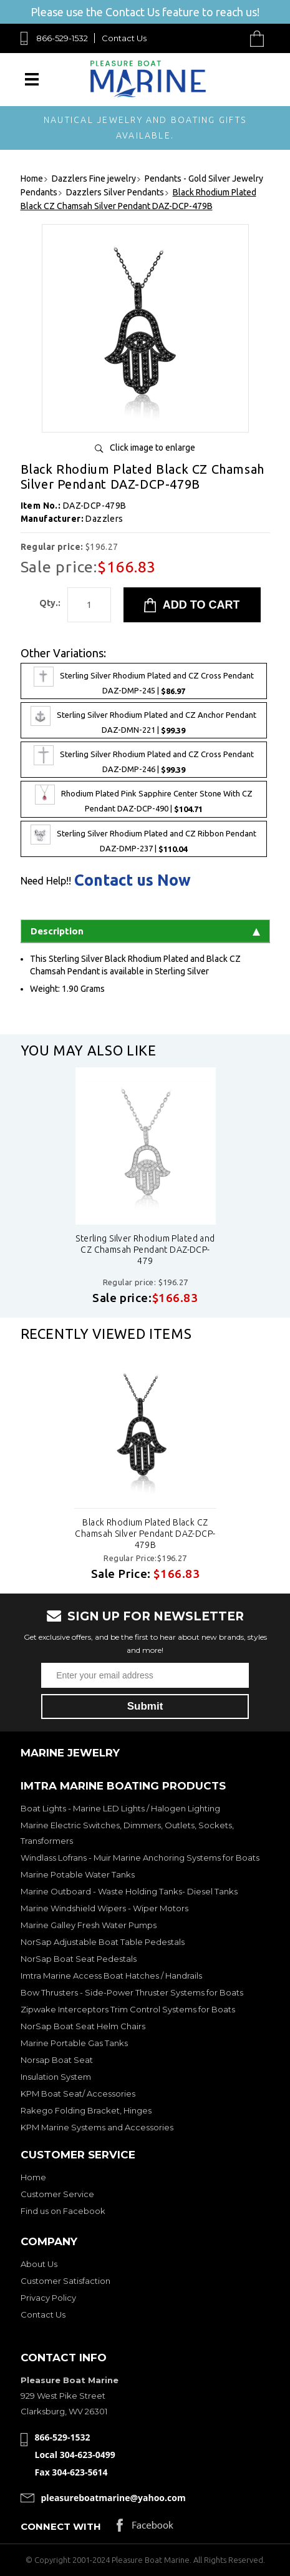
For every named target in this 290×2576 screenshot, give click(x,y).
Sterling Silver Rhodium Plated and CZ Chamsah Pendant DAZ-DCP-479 (145, 1249)
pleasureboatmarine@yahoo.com (113, 2498)
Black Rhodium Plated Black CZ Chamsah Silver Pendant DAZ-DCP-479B (145, 1533)
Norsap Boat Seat (57, 2060)
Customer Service (57, 2194)
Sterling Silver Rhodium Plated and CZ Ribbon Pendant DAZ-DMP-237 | (143, 839)
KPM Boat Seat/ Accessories (78, 2094)
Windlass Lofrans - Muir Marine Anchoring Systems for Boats (140, 1858)
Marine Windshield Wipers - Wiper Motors (104, 1908)
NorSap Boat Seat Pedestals (79, 1959)
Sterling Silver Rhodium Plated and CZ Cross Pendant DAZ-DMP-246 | (144, 759)
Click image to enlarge (152, 448)
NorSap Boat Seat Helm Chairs (83, 2026)
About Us (39, 2264)
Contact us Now (132, 880)
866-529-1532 (62, 38)
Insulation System (56, 2077)
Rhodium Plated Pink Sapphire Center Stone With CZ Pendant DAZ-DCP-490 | (144, 799)
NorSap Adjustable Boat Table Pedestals (103, 1942)
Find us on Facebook (63, 2211)
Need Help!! (46, 881)
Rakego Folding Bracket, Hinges (86, 2110)
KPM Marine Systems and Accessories (97, 2127)
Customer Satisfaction (65, 2281)
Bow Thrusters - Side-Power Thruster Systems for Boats (132, 1992)
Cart (260, 38)
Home (33, 2177)
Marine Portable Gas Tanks (74, 2043)
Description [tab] (145, 931)
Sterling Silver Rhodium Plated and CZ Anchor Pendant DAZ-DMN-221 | (143, 720)
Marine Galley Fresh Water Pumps (89, 1925)
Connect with (61, 2526)
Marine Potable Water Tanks (78, 1874)
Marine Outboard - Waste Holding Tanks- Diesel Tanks (129, 1891)
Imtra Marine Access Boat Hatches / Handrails (111, 1976)
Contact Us (124, 38)
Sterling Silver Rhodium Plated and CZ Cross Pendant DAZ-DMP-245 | (144, 681)
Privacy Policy (48, 2298)
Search (228, 38)
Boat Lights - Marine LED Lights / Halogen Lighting (120, 1808)
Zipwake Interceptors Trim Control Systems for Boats (128, 2009)
